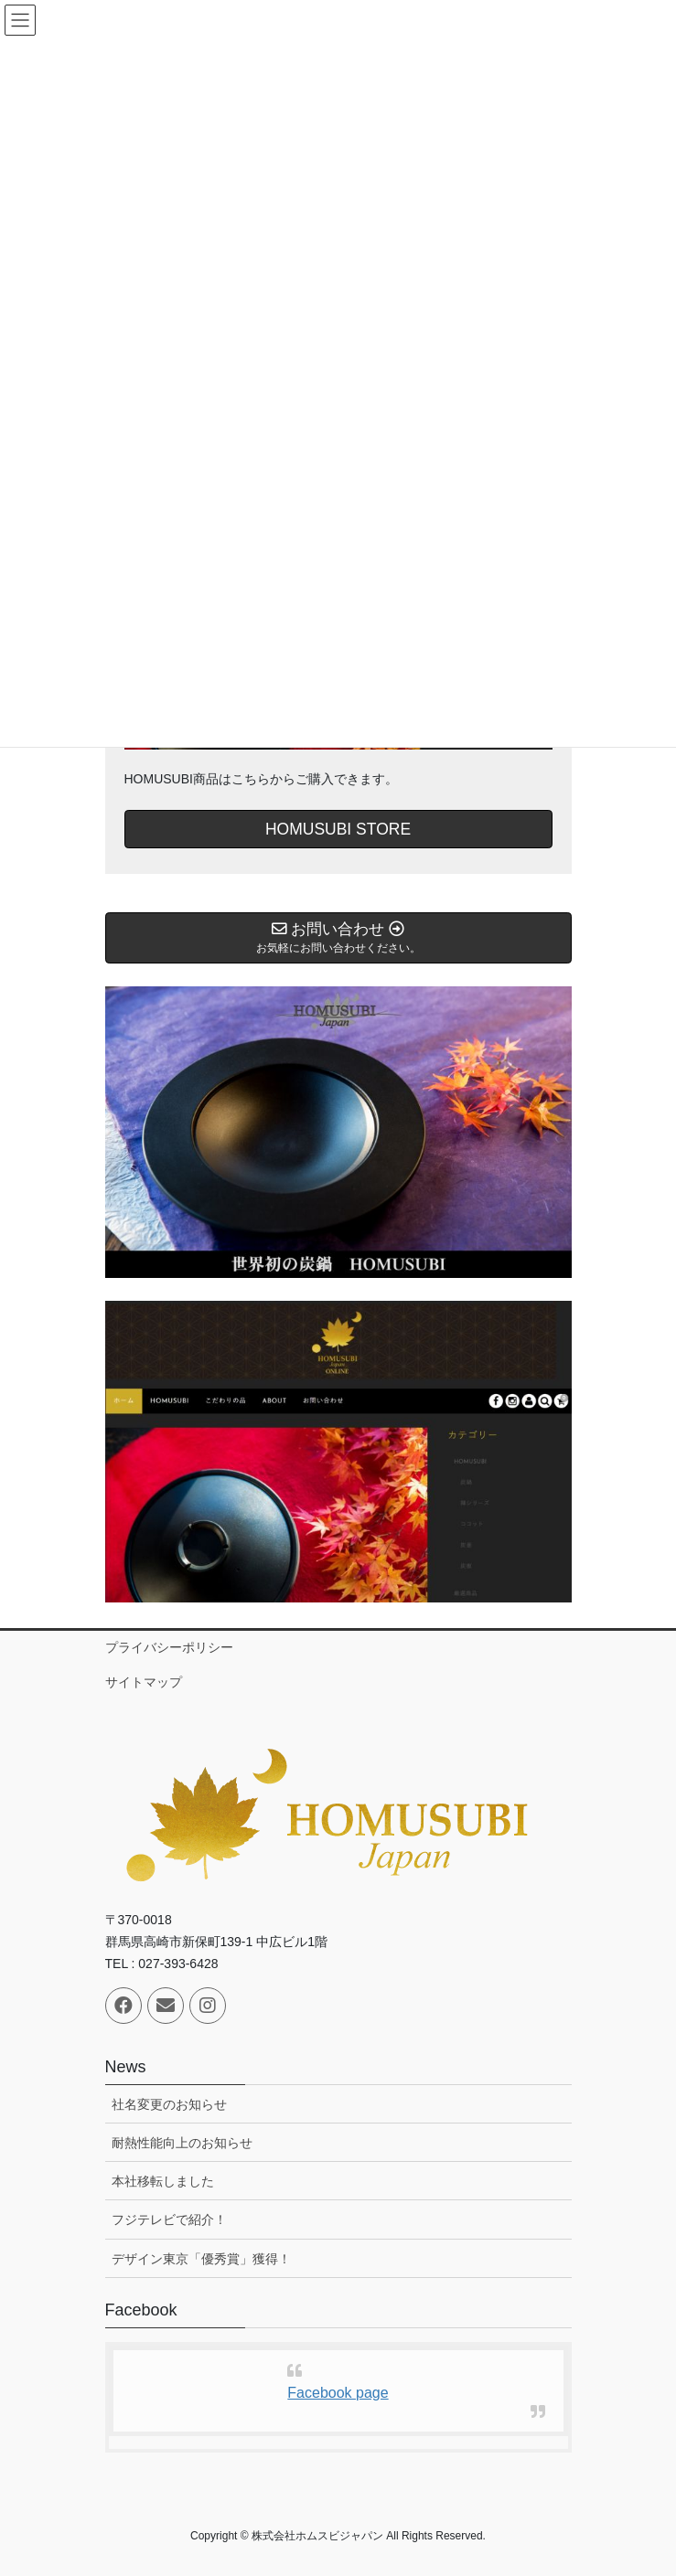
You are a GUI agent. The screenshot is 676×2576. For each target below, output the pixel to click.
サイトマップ (143, 1682)
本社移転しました (163, 2181)
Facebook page (337, 2392)
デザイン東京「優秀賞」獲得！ (201, 2258)
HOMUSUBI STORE (338, 829)
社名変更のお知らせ (169, 2104)
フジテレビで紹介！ (169, 2219)
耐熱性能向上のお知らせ (182, 2142)
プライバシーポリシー (169, 1647)
